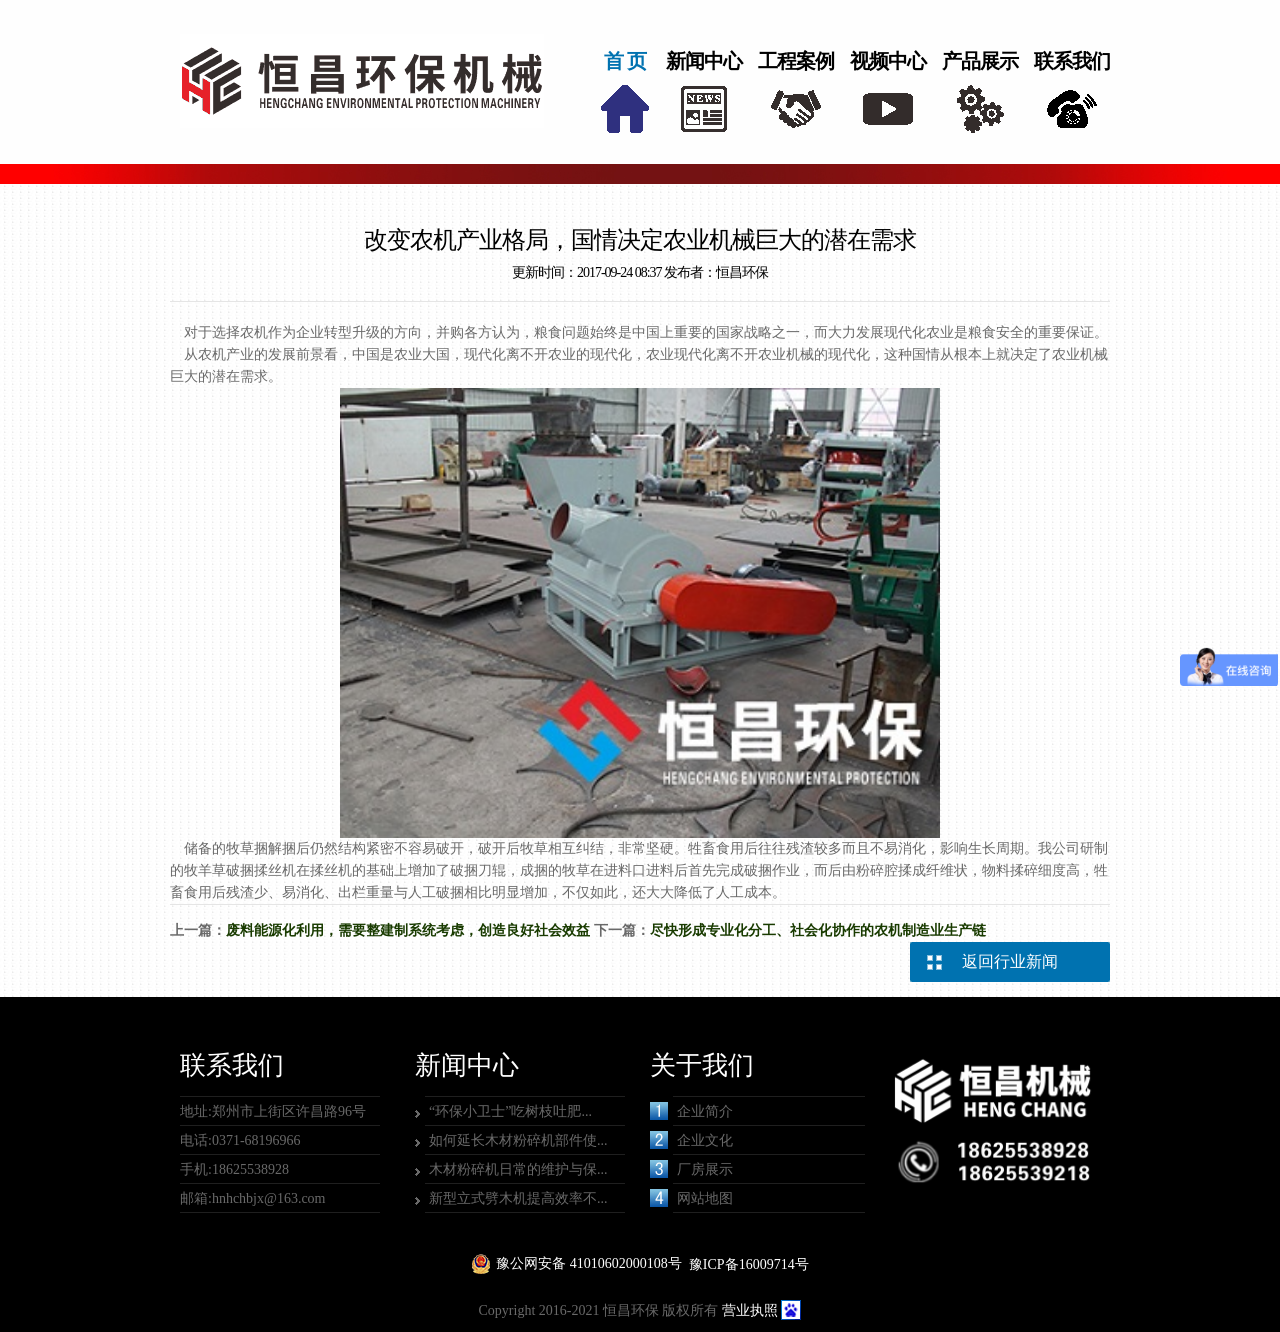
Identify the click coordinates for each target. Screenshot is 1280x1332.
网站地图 (691, 1198)
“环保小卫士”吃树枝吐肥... (510, 1111)
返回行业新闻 (1010, 961)
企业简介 (691, 1111)
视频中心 (888, 61)
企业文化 (691, 1140)
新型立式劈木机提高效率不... (518, 1198)
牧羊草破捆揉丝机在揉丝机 (268, 870)
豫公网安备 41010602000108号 (589, 1263)
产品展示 (980, 61)
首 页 (625, 61)
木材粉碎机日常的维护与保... (518, 1169)
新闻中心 (704, 61)
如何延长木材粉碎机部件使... (518, 1140)
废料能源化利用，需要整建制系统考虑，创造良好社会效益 (408, 930)
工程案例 (796, 61)
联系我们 (1072, 61)
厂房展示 (691, 1169)
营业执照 (750, 1310)
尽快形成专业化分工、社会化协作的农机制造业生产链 (818, 930)
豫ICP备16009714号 (749, 1264)
